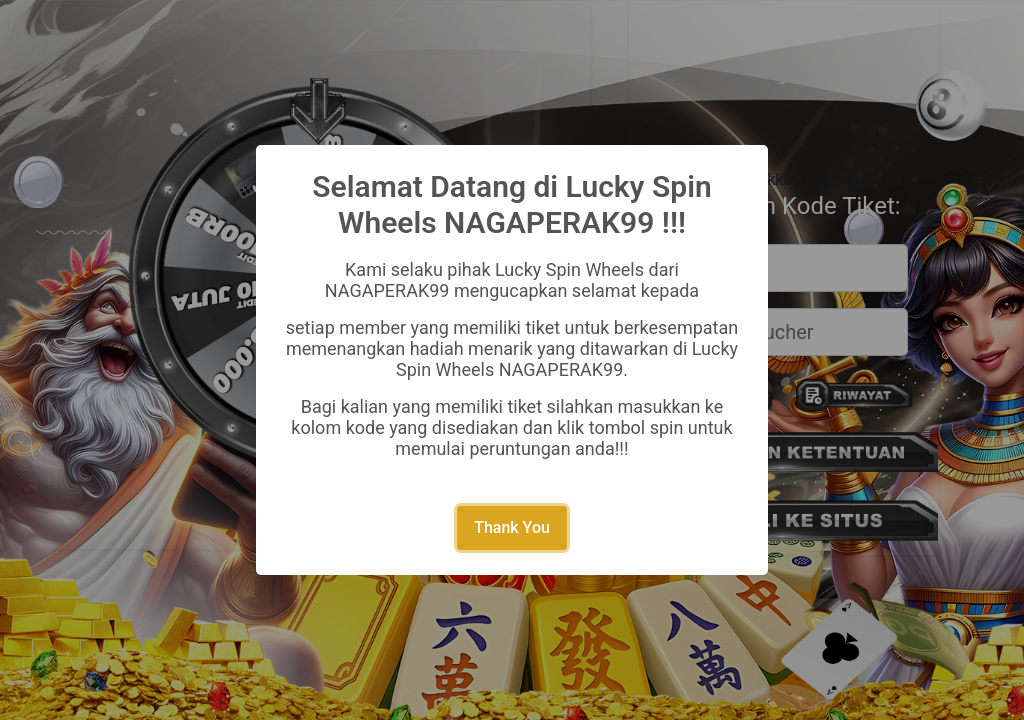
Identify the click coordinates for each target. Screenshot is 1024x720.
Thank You (512, 527)
